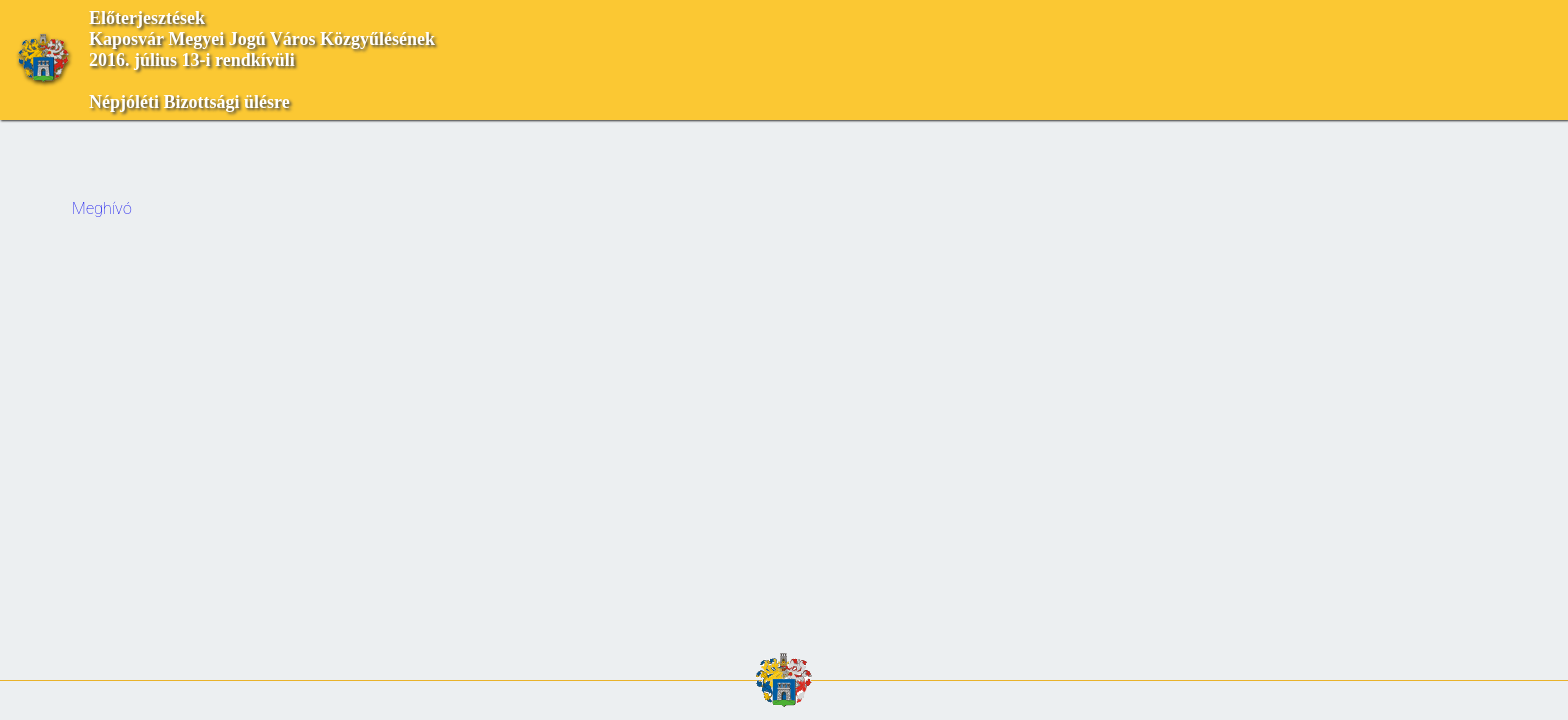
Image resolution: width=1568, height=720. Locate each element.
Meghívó (102, 208)
